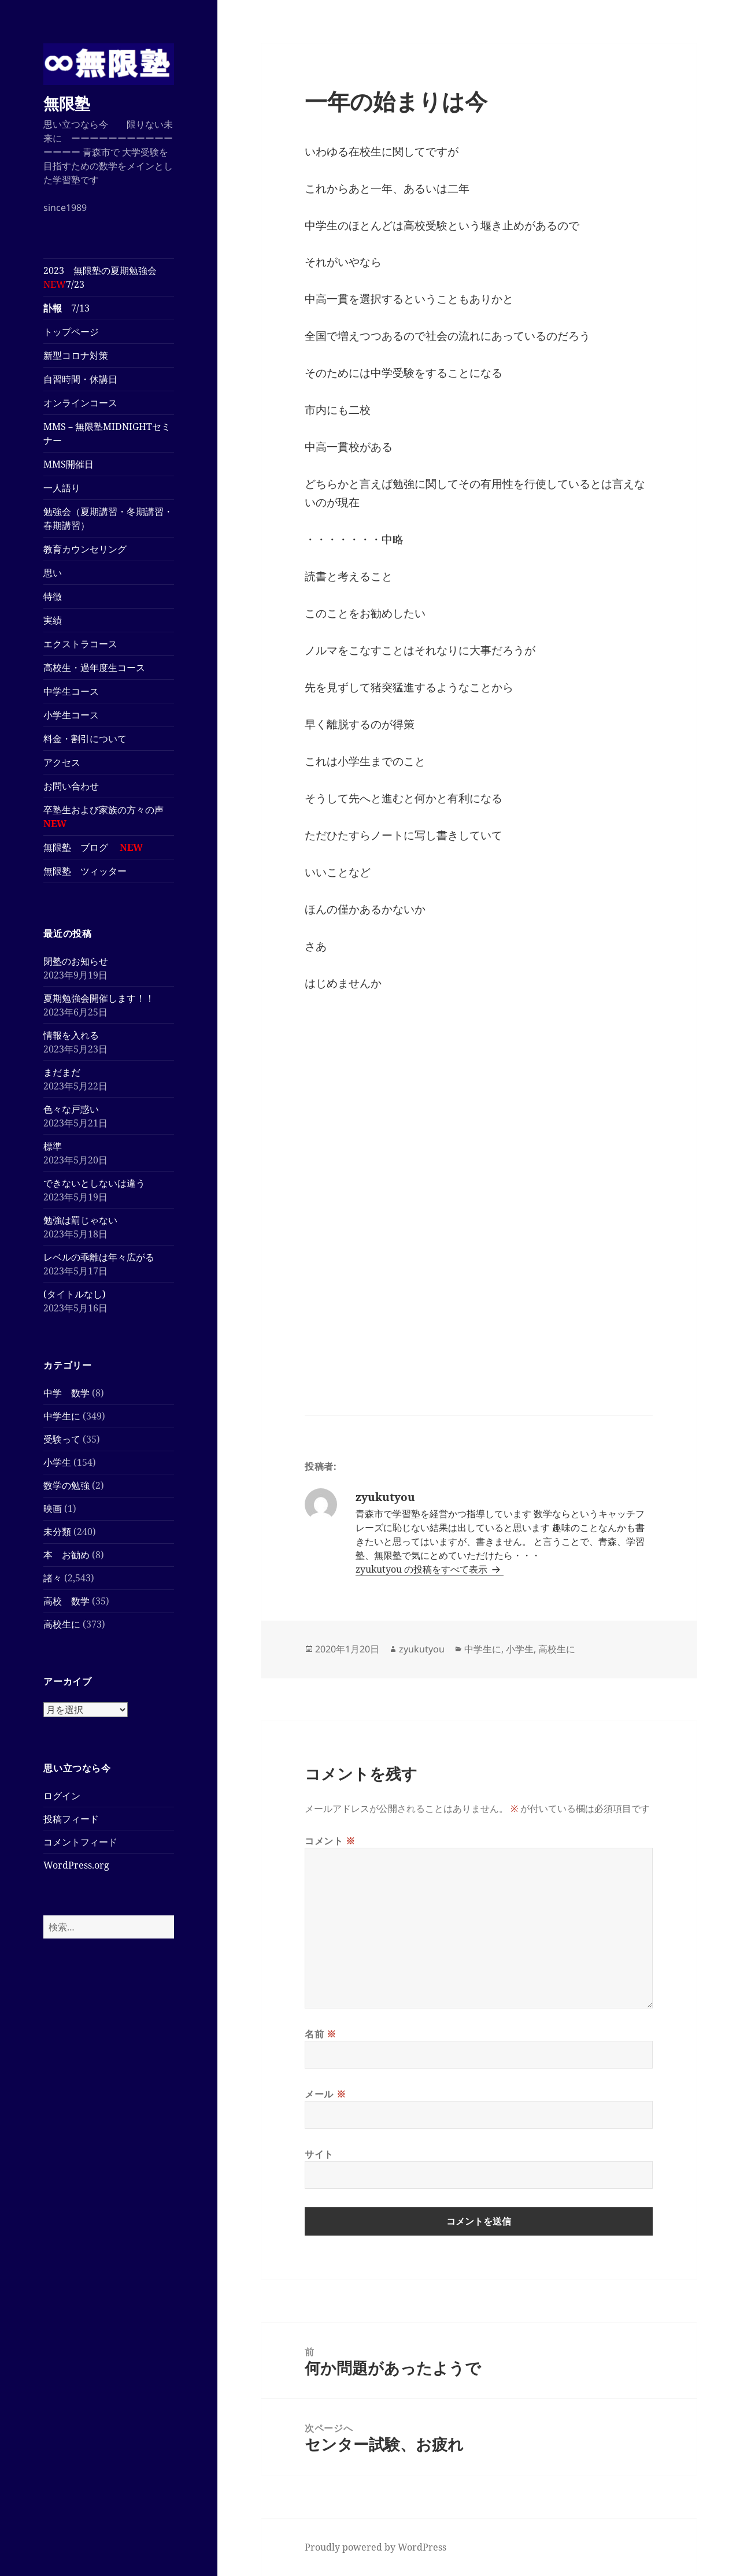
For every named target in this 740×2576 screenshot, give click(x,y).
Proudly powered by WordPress (375, 2547)
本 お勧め (66, 1554)
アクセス (61, 762)
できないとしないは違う (94, 1183)
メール (325, 2094)
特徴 (52, 596)
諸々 (52, 1577)
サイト (319, 2154)
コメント (330, 1840)
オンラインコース (80, 402)
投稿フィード (71, 1819)
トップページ (71, 331)
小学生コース (75, 715)
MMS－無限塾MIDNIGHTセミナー (107, 433)
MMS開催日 (68, 464)
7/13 (66, 308)
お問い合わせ (71, 786)
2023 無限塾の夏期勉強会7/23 (100, 277)
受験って (61, 1439)
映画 (52, 1508)
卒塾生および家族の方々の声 (103, 816)
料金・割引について (94, 738)
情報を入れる (71, 1035)
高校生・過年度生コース (98, 667)
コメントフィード (80, 1842)
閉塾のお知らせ (75, 961)
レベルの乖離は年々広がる (98, 1257)
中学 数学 (66, 1393)
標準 (52, 1146)
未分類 (57, 1531)
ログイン (61, 1795)
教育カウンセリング (85, 549)
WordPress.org (76, 1865)
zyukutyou (422, 1649)
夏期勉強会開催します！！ (98, 998)
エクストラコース (85, 643)
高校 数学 (66, 1601)
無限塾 (66, 103)
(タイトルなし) (74, 1294)
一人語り (61, 487)
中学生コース (75, 691)
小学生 (57, 1462)
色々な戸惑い (71, 1109)
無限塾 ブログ (93, 847)
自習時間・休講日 (80, 379)
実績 (52, 620)
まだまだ (61, 1072)
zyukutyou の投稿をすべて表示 (423, 1569)
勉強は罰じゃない (80, 1220)
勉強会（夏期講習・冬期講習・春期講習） (108, 518)
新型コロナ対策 (75, 355)
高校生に (61, 1624)
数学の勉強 (66, 1485)
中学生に (61, 1416)
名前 (320, 2034)
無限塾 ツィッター (85, 871)
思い (52, 572)
